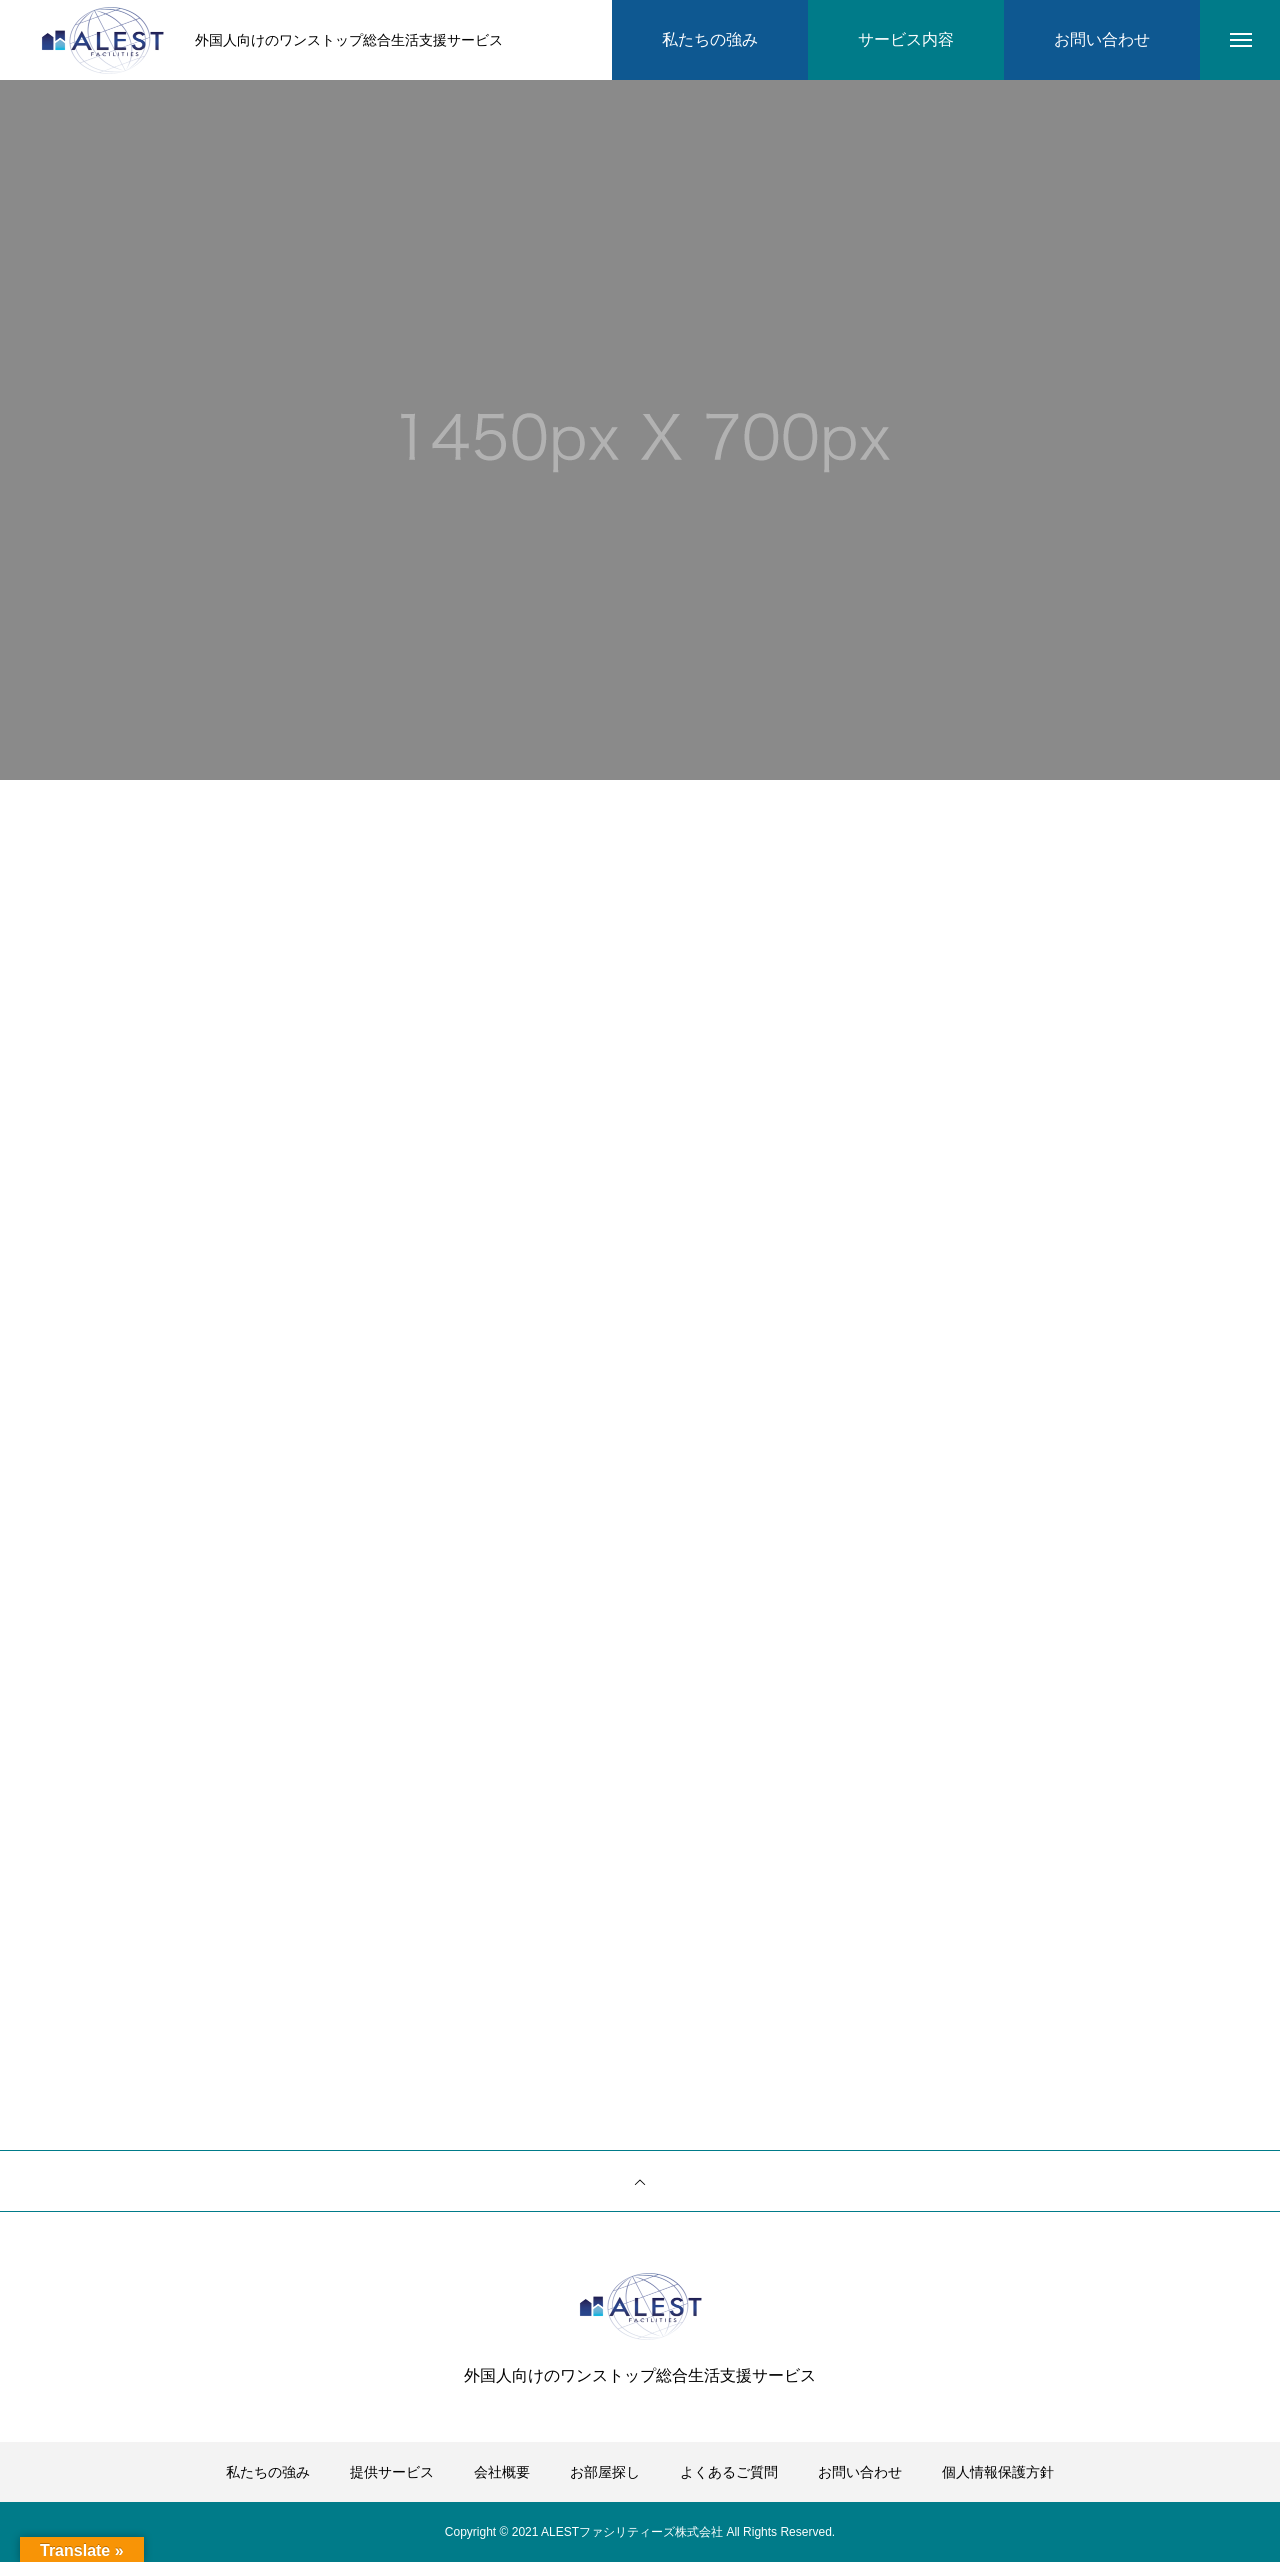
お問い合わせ (860, 2472)
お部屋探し (605, 2472)
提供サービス (392, 2472)
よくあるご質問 (729, 2472)
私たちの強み (268, 2472)
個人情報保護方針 (998, 2472)
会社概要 (502, 2472)
